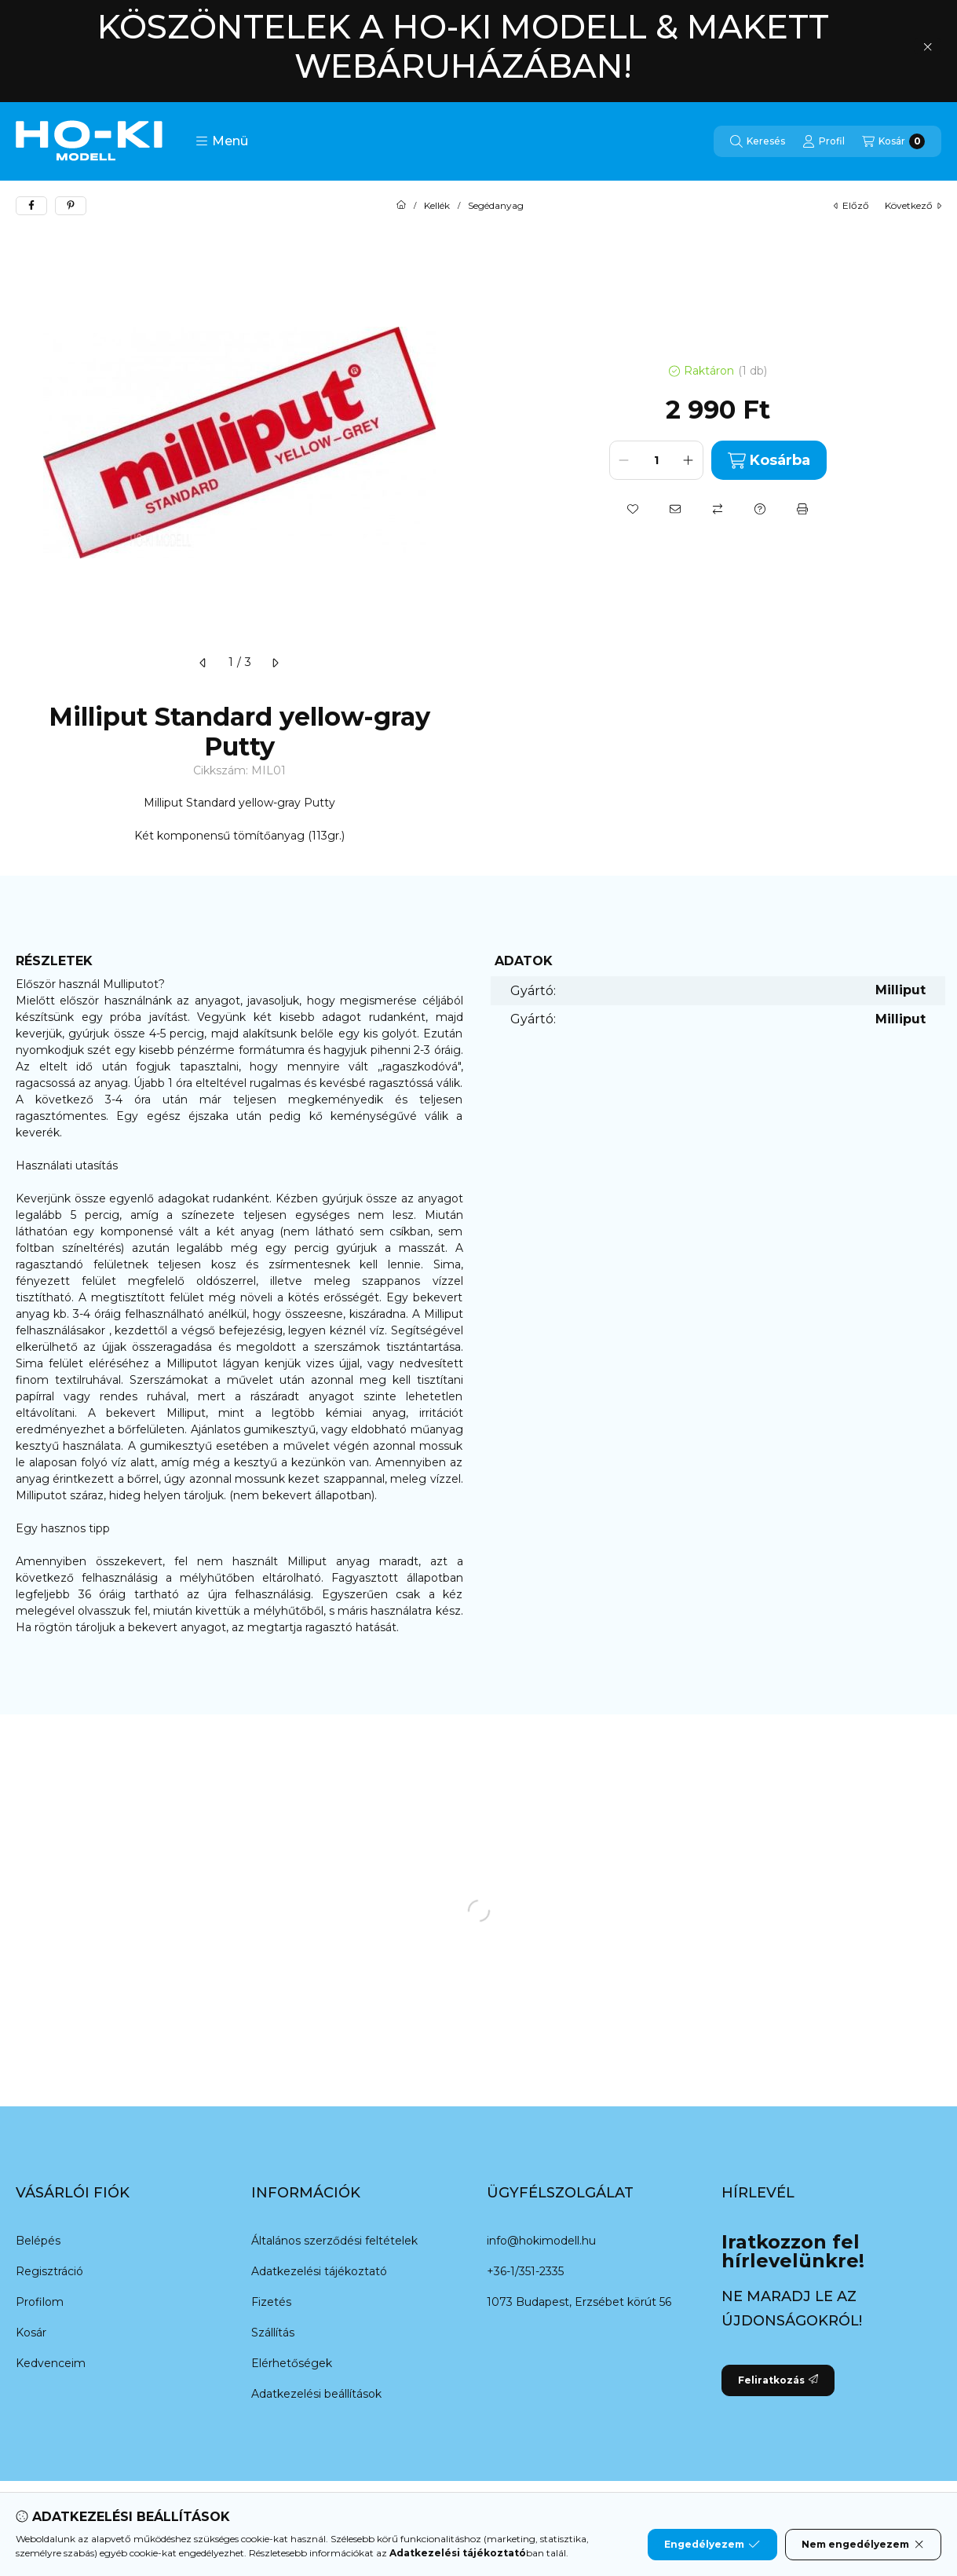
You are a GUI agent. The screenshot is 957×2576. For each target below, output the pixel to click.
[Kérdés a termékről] (760, 509)
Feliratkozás (778, 2380)
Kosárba (769, 461)
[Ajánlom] (675, 509)
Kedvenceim (51, 2363)
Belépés (38, 2241)
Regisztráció (49, 2271)
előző (851, 205)
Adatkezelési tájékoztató (319, 2271)
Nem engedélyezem (863, 2544)
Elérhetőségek (291, 2363)
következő (913, 205)
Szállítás (272, 2332)
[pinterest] (70, 205)
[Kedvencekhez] (632, 509)
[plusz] (688, 460)
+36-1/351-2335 (525, 2271)
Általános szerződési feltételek (334, 2241)
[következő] (274, 663)
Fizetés (271, 2302)
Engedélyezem (712, 2544)
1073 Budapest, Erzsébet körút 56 (579, 2302)
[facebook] (31, 205)
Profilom (40, 2302)
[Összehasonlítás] (717, 509)
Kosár (31, 2332)
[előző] (203, 663)
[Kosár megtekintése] (893, 141)
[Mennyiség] (656, 460)
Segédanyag (496, 205)
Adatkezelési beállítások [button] (316, 2394)
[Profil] (824, 141)
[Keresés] (757, 141)
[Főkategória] (401, 205)
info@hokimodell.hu (541, 2241)
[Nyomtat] (802, 509)
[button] (222, 141)
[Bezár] (927, 46)
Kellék (437, 205)
